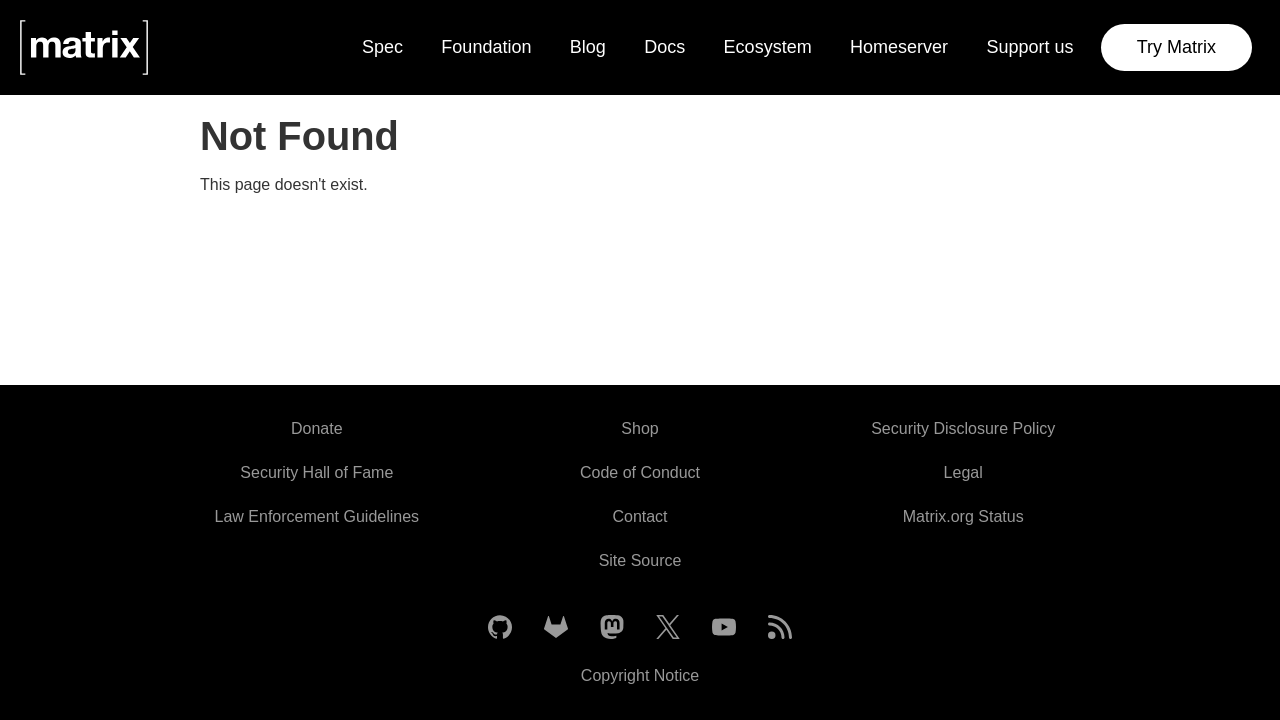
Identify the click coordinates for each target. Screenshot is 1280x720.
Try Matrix (1176, 47)
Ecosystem (768, 47)
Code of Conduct (640, 472)
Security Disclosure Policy (963, 428)
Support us (1029, 47)
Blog (588, 47)
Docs (664, 47)
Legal (963, 472)
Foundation (486, 47)
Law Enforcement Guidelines (317, 516)
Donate (317, 428)
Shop (639, 428)
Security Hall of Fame (316, 472)
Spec (382, 47)
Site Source (640, 560)
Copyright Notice (640, 675)
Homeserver (899, 47)
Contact (639, 516)
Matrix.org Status (963, 516)
